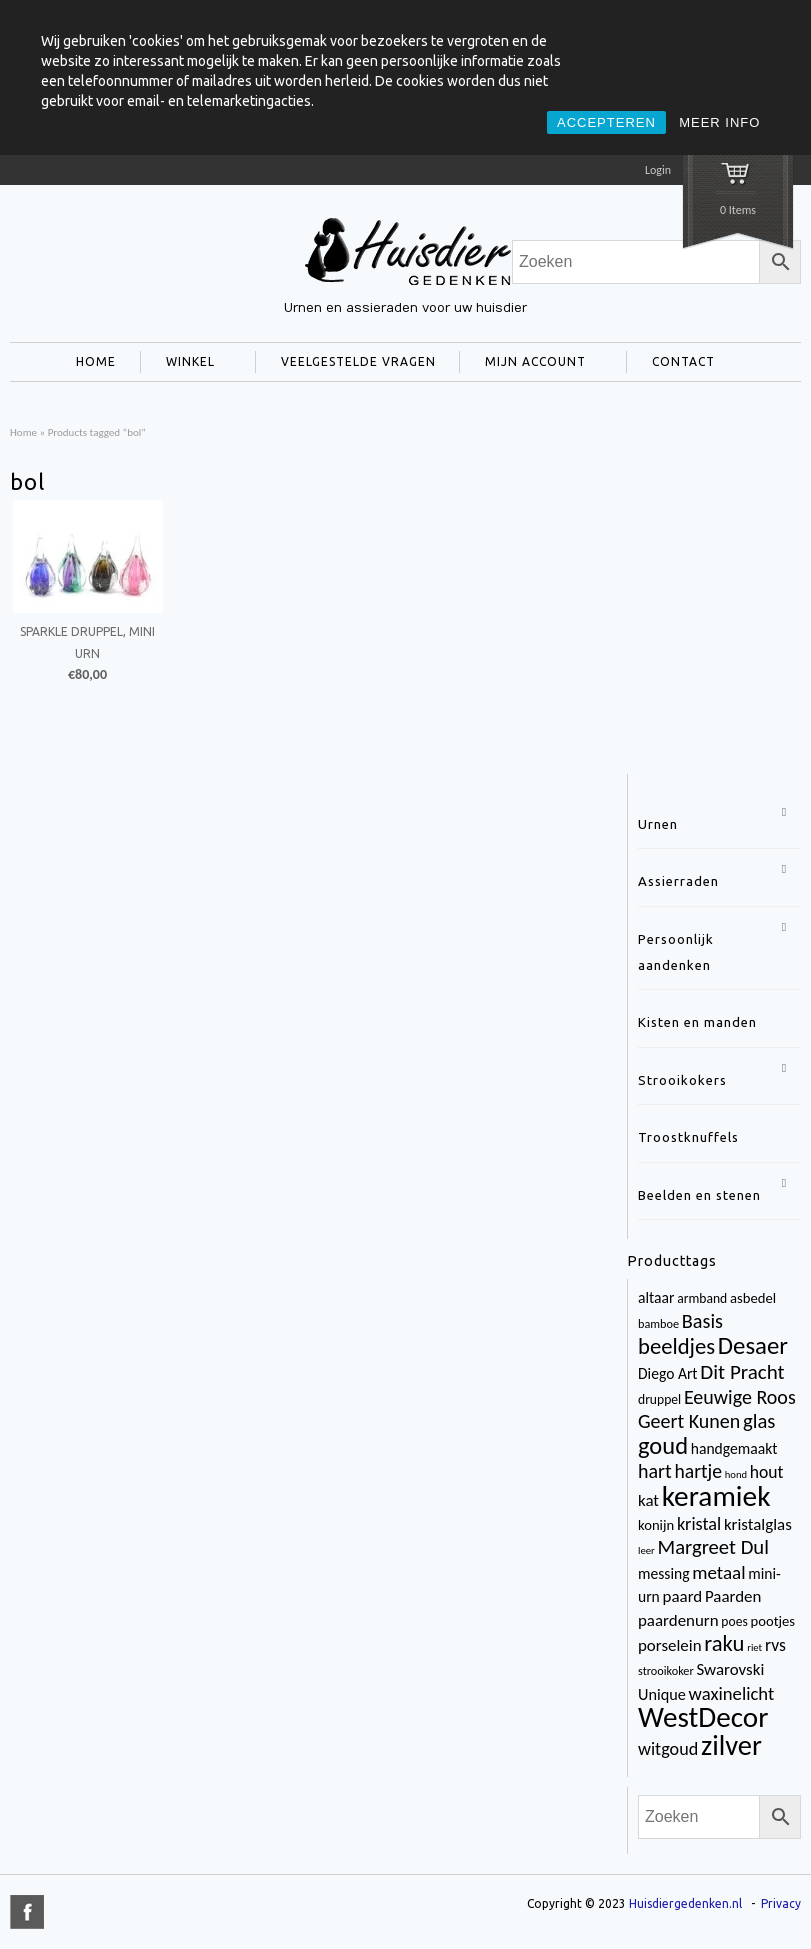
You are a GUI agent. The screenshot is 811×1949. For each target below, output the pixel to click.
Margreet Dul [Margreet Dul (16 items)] (712, 1547)
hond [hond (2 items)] (736, 1474)
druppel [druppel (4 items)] (659, 1399)
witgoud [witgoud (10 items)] (668, 1749)
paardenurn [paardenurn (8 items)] (678, 1620)
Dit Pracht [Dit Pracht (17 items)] (742, 1372)
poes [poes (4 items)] (734, 1621)
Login (658, 170)
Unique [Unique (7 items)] (662, 1694)
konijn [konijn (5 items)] (656, 1525)
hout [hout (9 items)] (767, 1472)
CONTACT (679, 364)
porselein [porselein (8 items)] (670, 1645)
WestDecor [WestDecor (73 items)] (703, 1717)
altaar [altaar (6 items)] (656, 1297)
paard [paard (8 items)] (683, 1596)
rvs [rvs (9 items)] (775, 1645)
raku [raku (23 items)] (724, 1643)
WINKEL (186, 364)
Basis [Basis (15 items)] (702, 1321)
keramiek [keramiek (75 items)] (716, 1496)
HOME (96, 361)
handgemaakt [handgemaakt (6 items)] (734, 1448)
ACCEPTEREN (606, 122)
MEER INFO (719, 122)
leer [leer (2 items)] (646, 1550)
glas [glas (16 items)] (759, 1421)
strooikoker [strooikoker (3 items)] (666, 1670)
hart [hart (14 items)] (655, 1471)
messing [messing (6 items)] (664, 1573)
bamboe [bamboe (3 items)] (658, 1323)
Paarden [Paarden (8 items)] (733, 1596)
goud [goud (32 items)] (663, 1446)
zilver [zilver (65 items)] (731, 1745)
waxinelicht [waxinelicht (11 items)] (732, 1693)
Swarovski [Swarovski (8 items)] (730, 1669)
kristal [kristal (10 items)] (699, 1524)
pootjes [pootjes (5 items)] (772, 1621)
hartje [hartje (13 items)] (698, 1471)
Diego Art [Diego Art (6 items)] (668, 1373)
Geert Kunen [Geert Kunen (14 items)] (689, 1421)
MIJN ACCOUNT (531, 364)
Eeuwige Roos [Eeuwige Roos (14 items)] (740, 1397)
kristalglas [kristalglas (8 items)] (758, 1524)
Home (23, 432)
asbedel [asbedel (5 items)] (753, 1298)
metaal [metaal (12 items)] (718, 1572)
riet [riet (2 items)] (754, 1647)
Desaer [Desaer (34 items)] (753, 1345)
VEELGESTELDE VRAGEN (358, 361)
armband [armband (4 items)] (702, 1298)
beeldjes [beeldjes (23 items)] (676, 1346)
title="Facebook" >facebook (27, 1912)
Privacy (781, 1903)
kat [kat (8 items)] (648, 1500)
